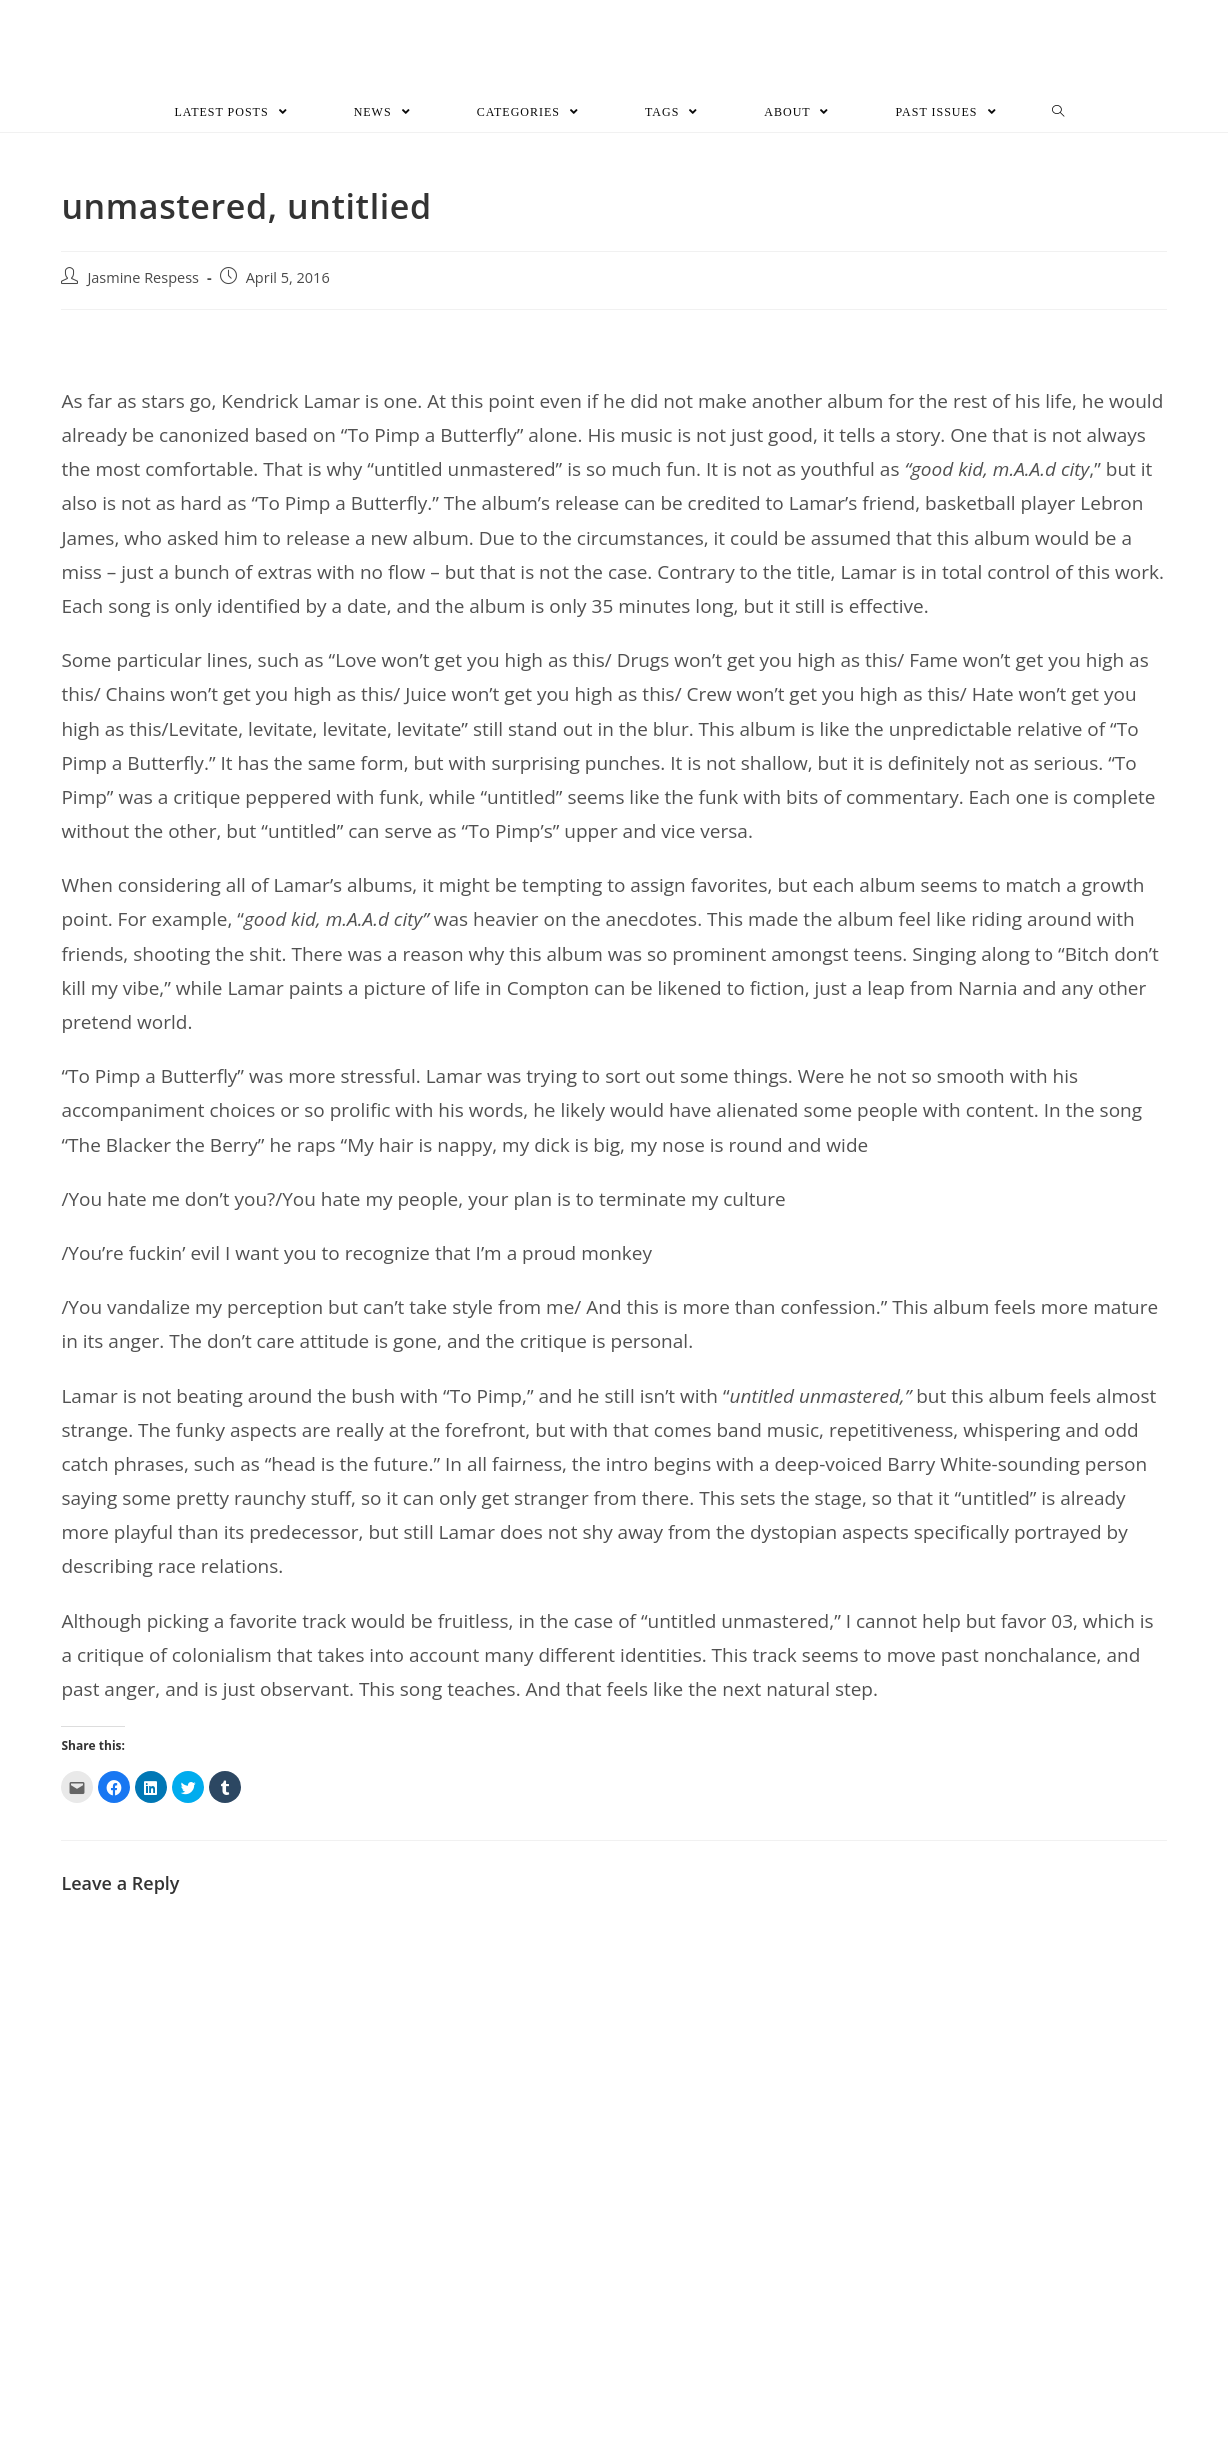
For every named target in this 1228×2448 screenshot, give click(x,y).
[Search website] (1058, 114)
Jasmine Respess (143, 279)
